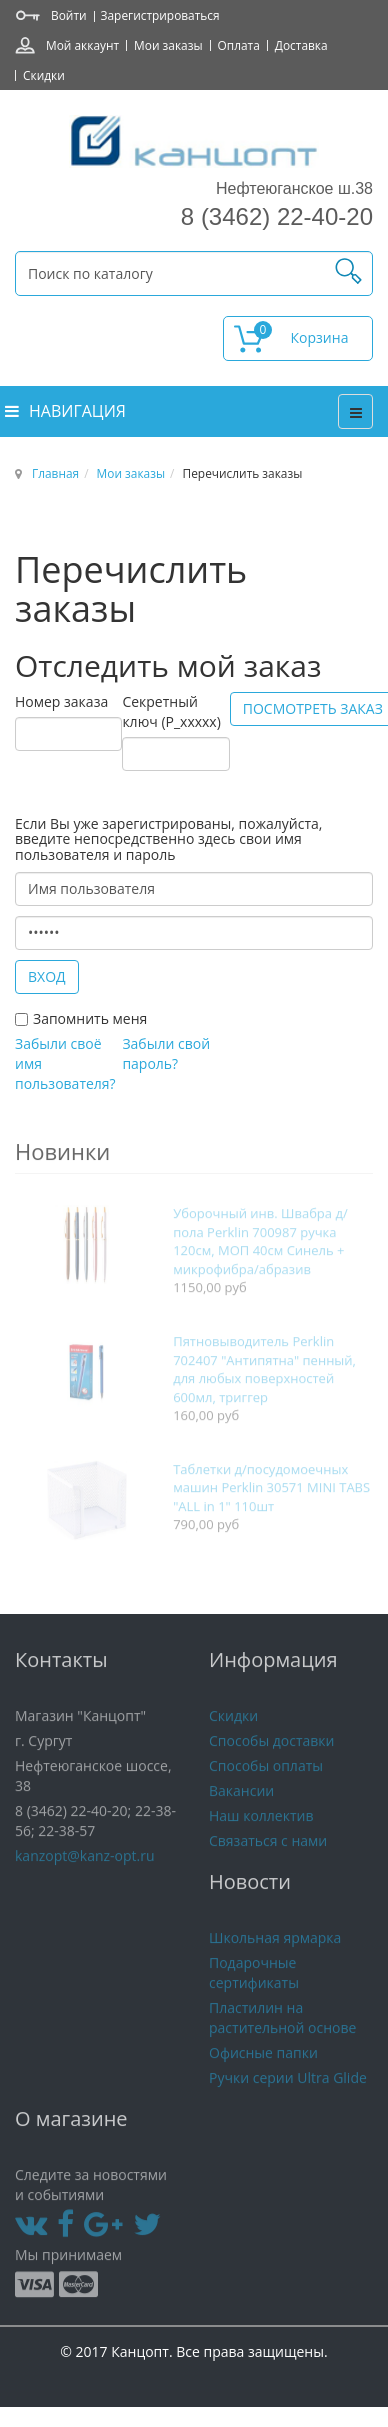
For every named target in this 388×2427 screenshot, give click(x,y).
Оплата (239, 45)
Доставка (301, 45)
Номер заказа (61, 701)
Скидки (44, 75)
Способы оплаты (266, 1780)
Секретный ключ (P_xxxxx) (171, 711)
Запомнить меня (90, 1018)
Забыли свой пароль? (166, 1053)
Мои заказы (168, 45)
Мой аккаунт (82, 45)
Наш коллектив (261, 1830)
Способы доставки (271, 1755)
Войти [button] (69, 15)
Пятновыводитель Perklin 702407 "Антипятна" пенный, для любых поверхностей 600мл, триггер (264, 1392)
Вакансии (241, 1805)
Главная (55, 473)
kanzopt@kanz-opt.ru (85, 1870)
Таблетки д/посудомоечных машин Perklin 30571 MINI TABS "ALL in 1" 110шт (271, 1510)
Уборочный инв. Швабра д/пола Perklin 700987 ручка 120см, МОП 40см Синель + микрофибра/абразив (260, 1264)
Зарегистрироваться (160, 15)
